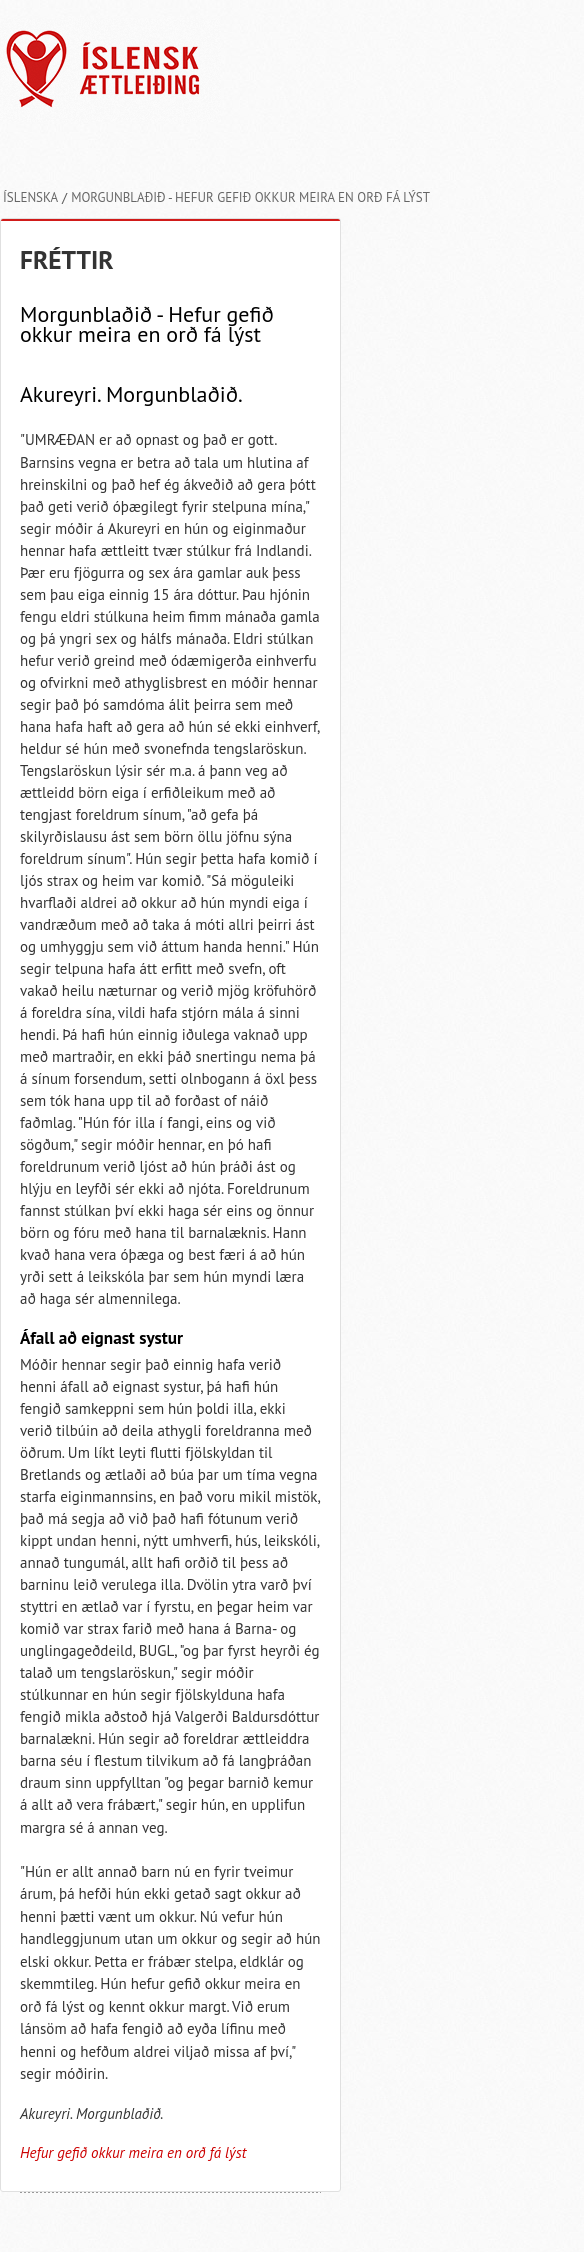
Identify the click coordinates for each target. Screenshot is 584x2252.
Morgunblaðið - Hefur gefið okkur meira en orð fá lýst (250, 197)
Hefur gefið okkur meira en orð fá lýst (133, 2152)
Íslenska (30, 197)
